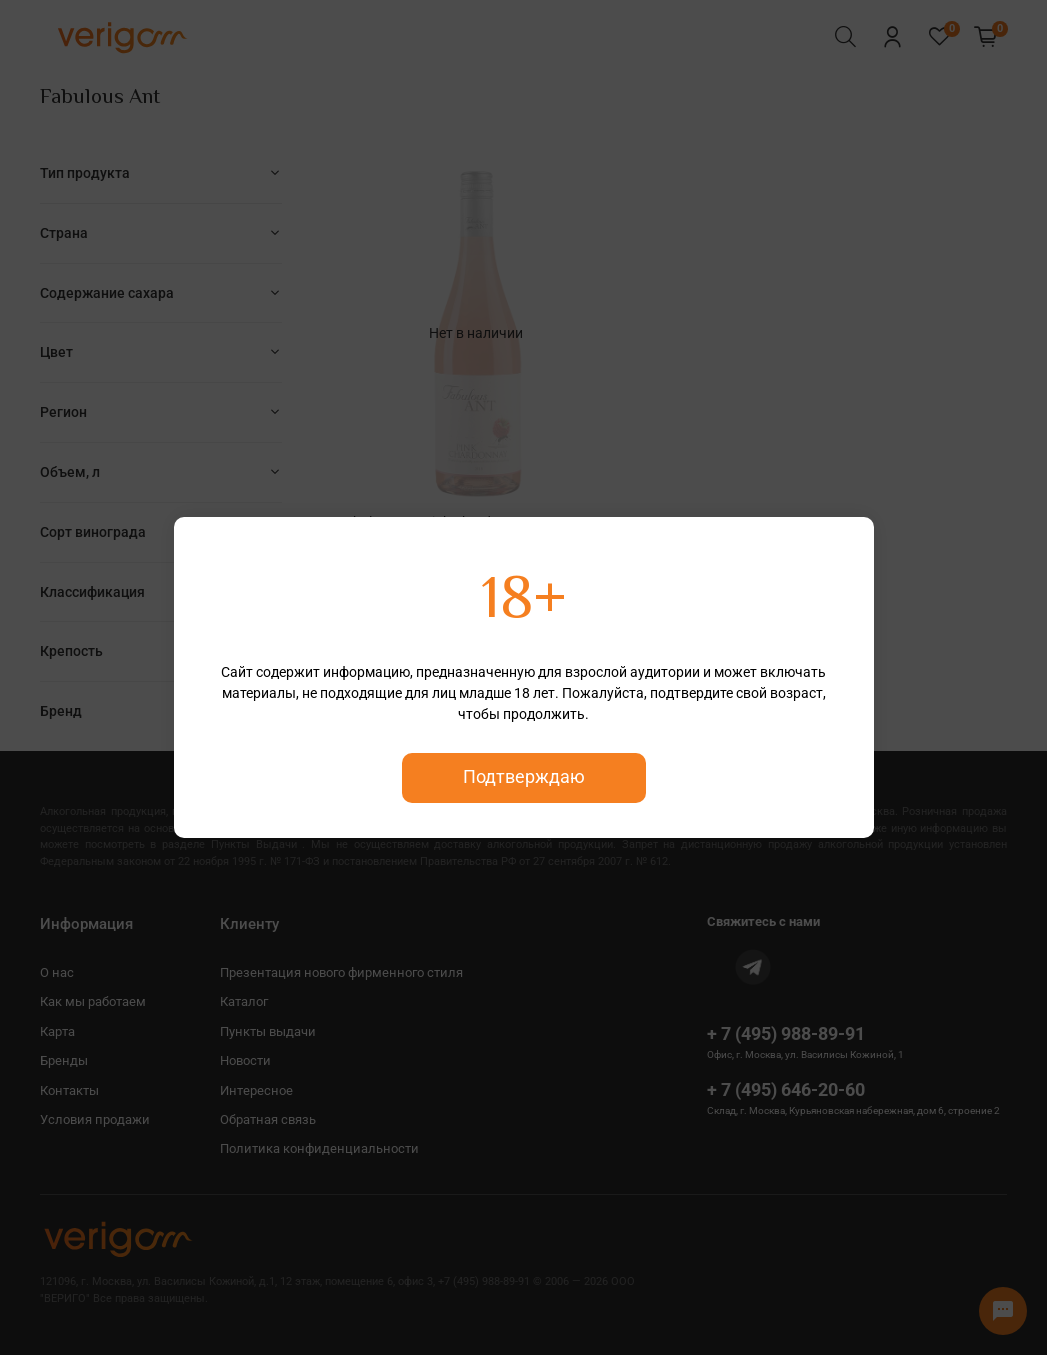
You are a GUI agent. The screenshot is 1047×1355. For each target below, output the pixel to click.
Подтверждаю (524, 777)
